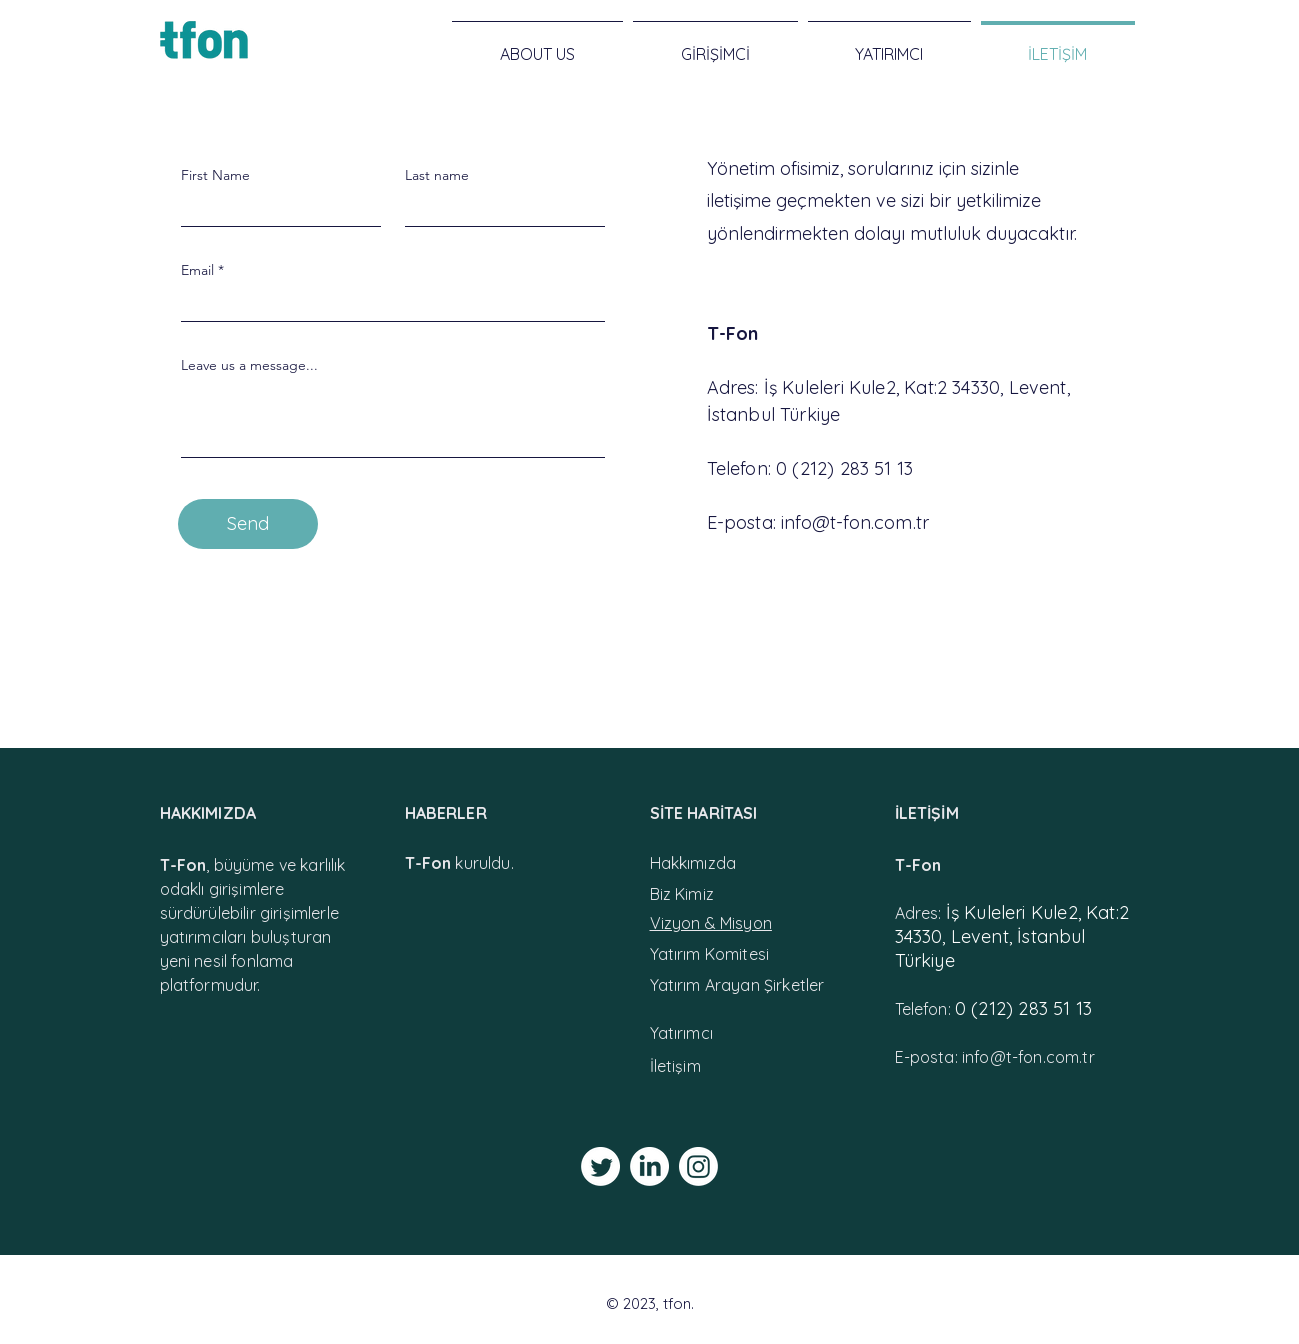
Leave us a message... (249, 365)
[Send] (248, 524)
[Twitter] (600, 1166)
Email (197, 270)
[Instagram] (698, 1166)
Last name (437, 175)
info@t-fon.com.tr (855, 522)
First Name (215, 175)
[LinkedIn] (649, 1166)
